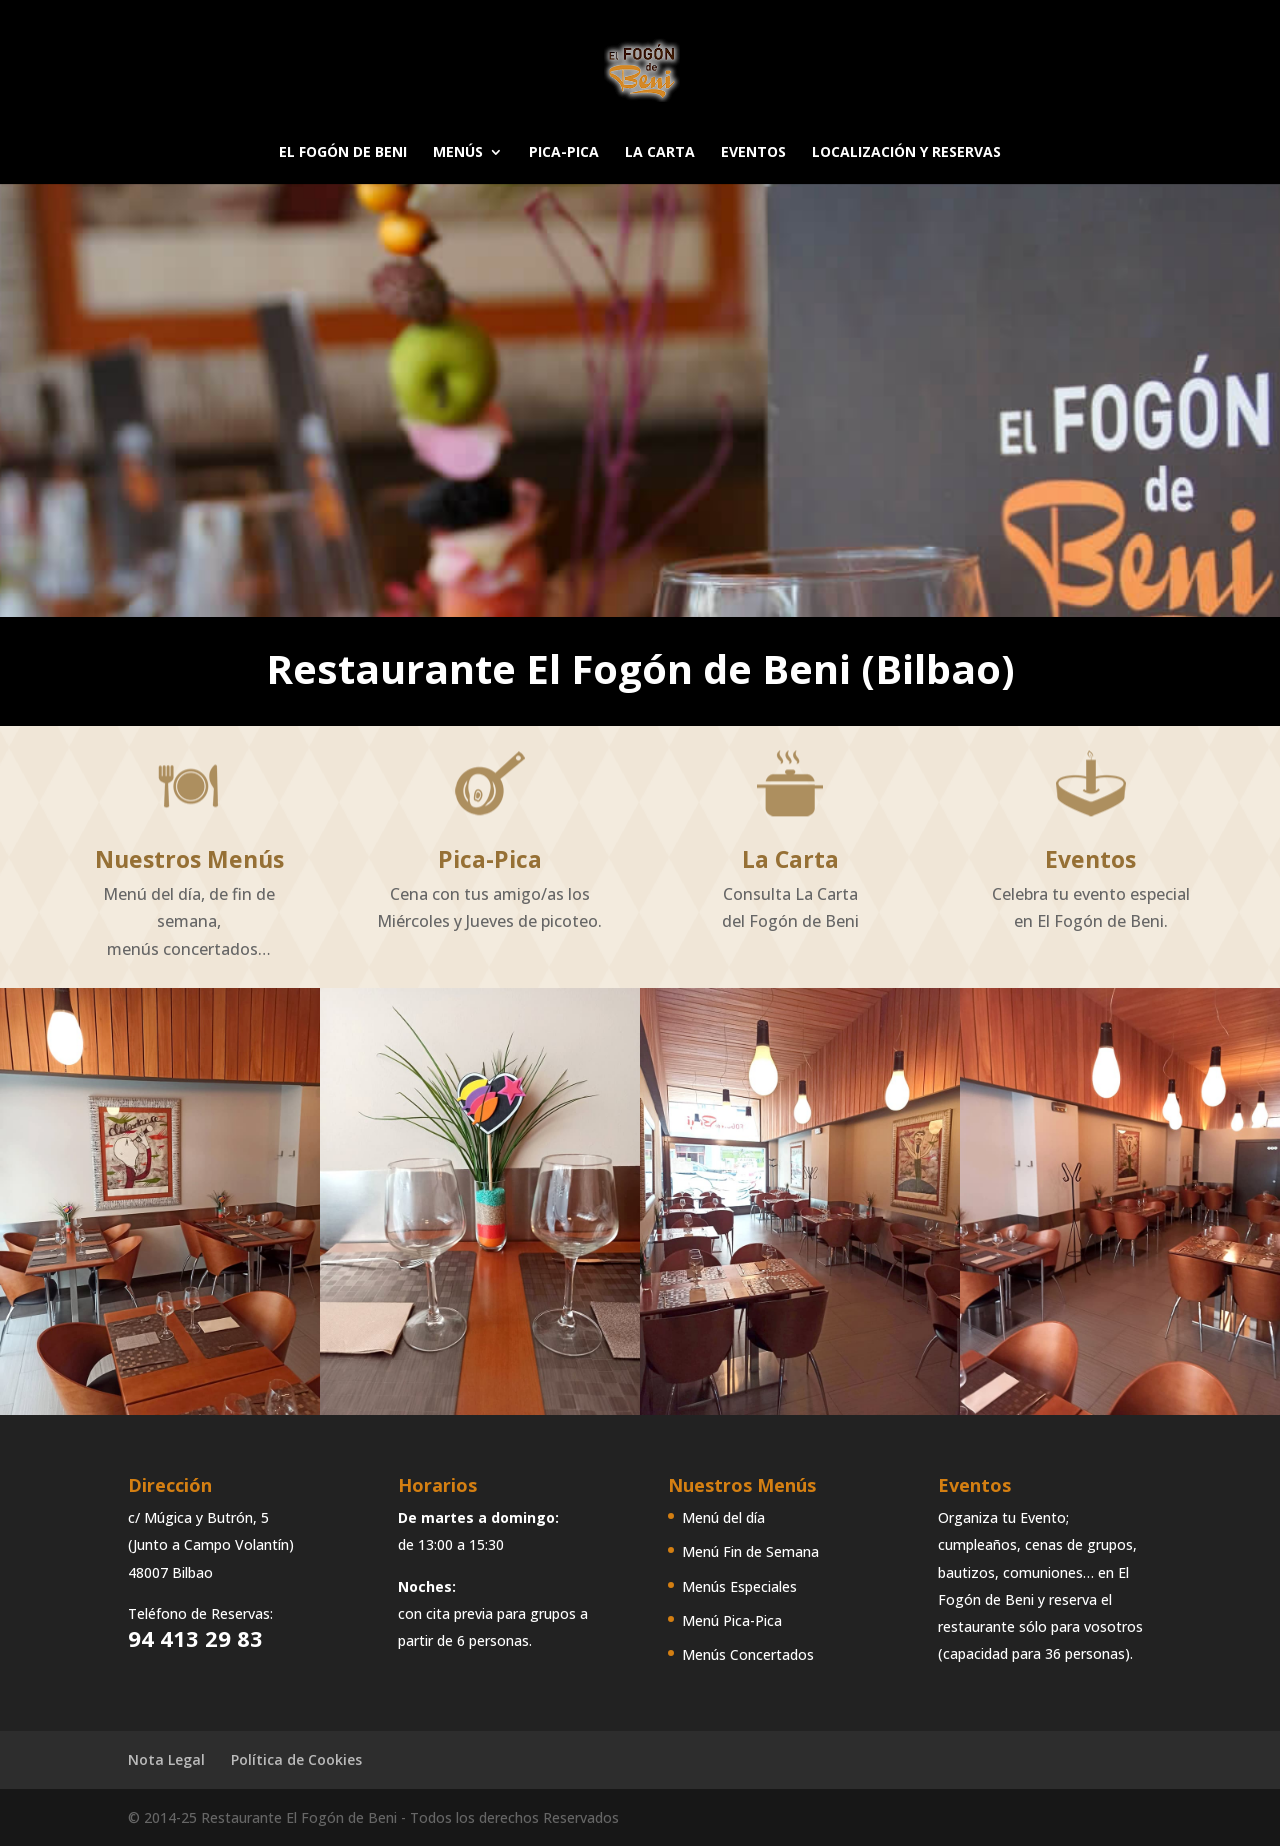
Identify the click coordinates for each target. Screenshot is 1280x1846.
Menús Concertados (748, 1654)
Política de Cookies (296, 1759)
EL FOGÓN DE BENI (343, 153)
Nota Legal (166, 1759)
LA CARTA (660, 153)
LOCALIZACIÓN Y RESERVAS (906, 153)
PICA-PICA (564, 153)
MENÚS (458, 153)
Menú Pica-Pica (732, 1620)
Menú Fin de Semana (750, 1551)
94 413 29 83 (195, 1638)
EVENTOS (753, 153)
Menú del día (723, 1517)
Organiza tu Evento (1002, 1517)
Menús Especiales (739, 1586)
